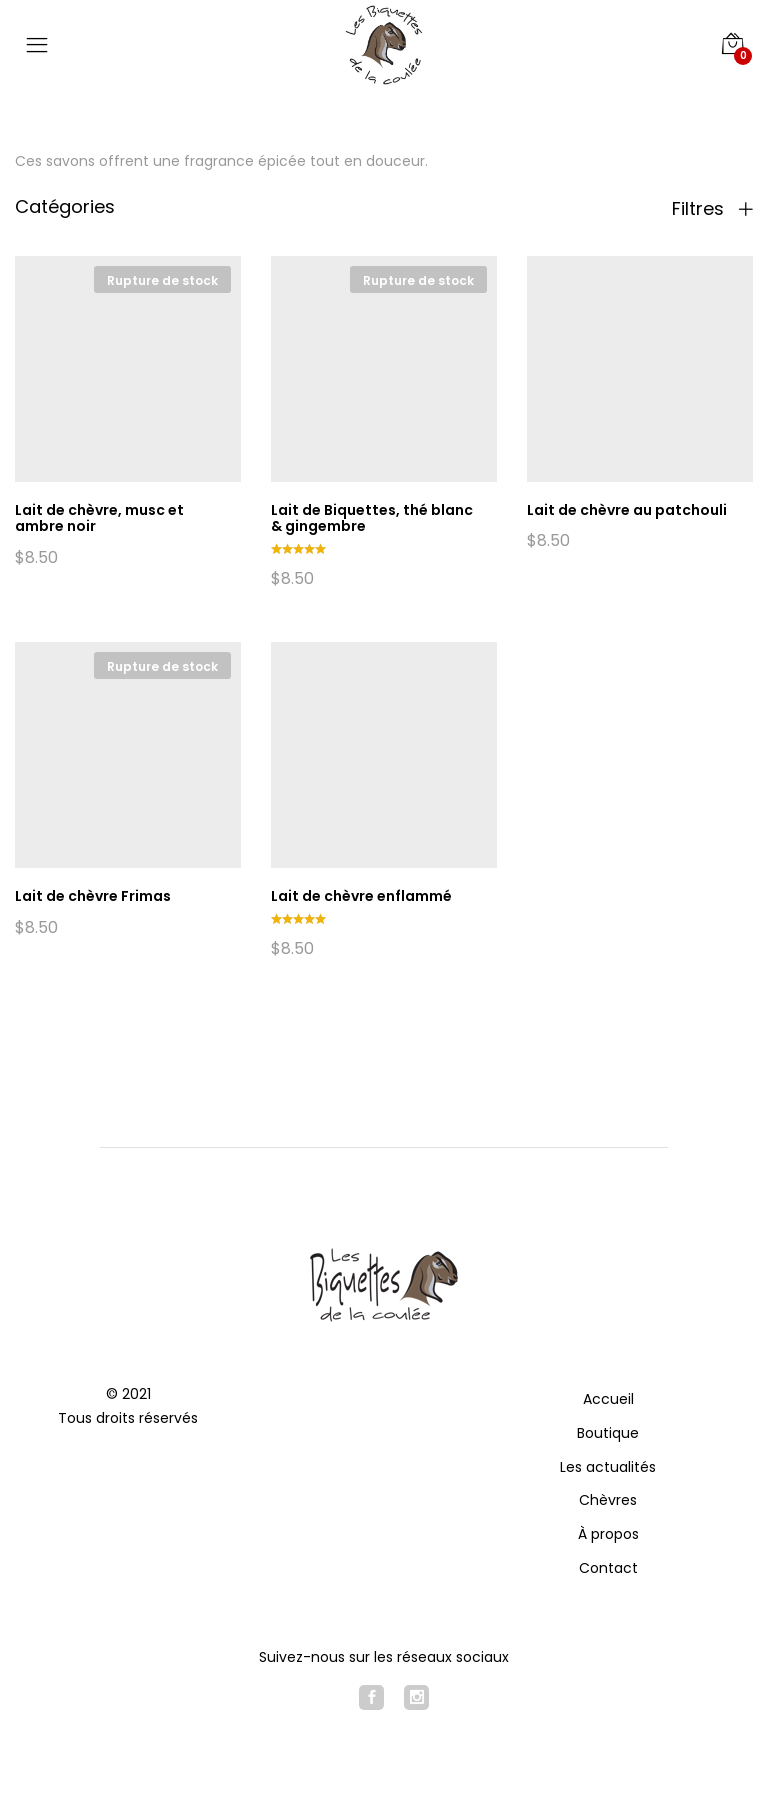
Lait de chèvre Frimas (93, 896)
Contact (608, 1568)
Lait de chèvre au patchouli (627, 510)
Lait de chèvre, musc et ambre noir (99, 518)
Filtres (712, 209)
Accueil (608, 1399)
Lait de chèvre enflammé (361, 896)
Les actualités (608, 1467)
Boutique (608, 1433)
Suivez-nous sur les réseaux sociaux (384, 1657)
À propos (608, 1534)
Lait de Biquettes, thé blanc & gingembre (372, 518)
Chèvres (608, 1500)
